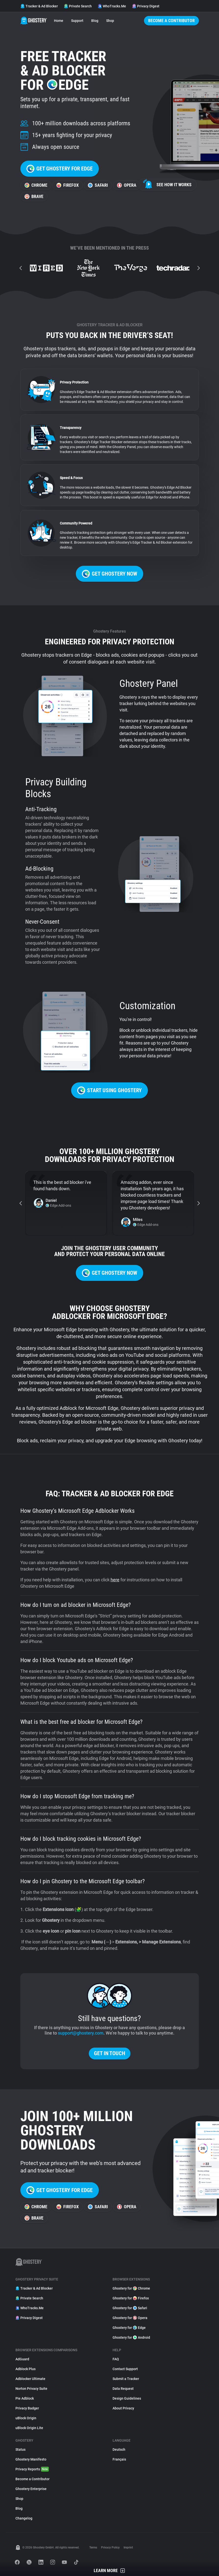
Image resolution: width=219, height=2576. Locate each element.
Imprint (128, 2547)
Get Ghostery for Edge (59, 169)
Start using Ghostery (109, 1090)
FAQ (116, 2359)
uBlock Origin (25, 2418)
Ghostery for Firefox (131, 2298)
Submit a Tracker (126, 2379)
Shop (110, 21)
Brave (34, 196)
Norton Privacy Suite (31, 2389)
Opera (126, 185)
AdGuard (22, 2359)
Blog (94, 21)
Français (119, 2459)
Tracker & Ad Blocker (39, 6)
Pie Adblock (24, 2398)
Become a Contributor (171, 20)
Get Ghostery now (109, 574)
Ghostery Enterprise (31, 2489)
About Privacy (123, 2408)
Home (58, 21)
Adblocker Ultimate (30, 2379)
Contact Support (125, 2369)
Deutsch (119, 2449)
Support (77, 21)
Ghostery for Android (131, 2337)
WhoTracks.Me (112, 6)
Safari (98, 185)
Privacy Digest (145, 6)
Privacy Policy (110, 2547)
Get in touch (109, 2053)
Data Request (123, 2389)
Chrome (36, 185)
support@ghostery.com (80, 2033)
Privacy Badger (27, 2408)
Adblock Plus (25, 2369)
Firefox (67, 185)
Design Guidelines (127, 2398)
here (115, 1579)
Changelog (23, 2518)
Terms (93, 2547)
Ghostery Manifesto (30, 2459)
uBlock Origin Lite (29, 2428)
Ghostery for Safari (130, 2308)
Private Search (78, 6)
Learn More (110, 2571)
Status (20, 2449)
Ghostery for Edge (129, 2328)
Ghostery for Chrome (131, 2288)
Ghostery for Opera (130, 2318)
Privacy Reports (32, 2469)
